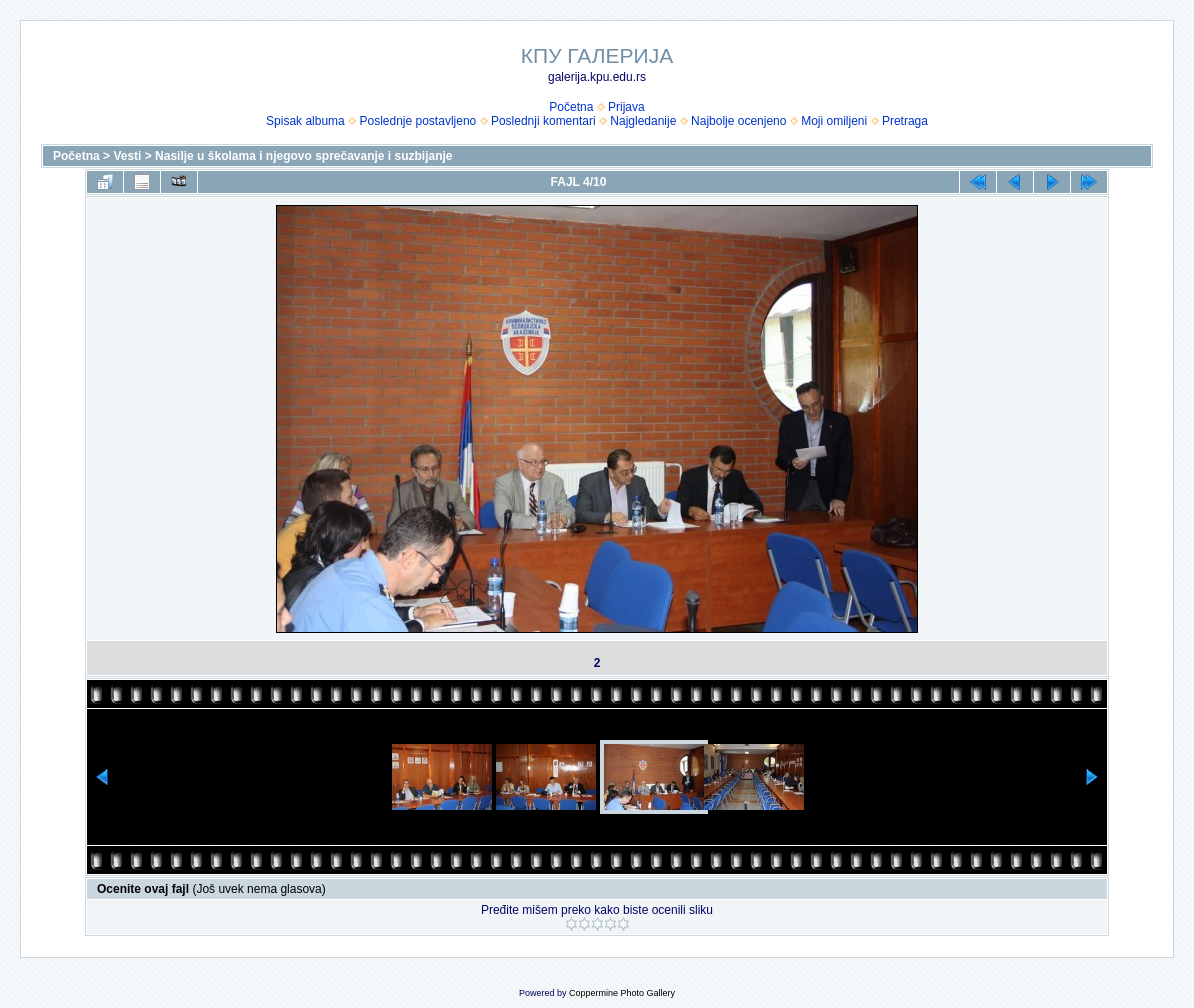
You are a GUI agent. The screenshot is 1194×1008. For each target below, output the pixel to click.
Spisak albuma (305, 121)
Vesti (127, 156)
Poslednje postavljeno (417, 121)
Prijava (626, 107)
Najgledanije (643, 121)
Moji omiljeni (834, 121)
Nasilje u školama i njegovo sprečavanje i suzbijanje (303, 156)
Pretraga (905, 121)
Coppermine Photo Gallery (622, 993)
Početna (571, 107)
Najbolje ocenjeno (738, 121)
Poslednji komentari (543, 121)
